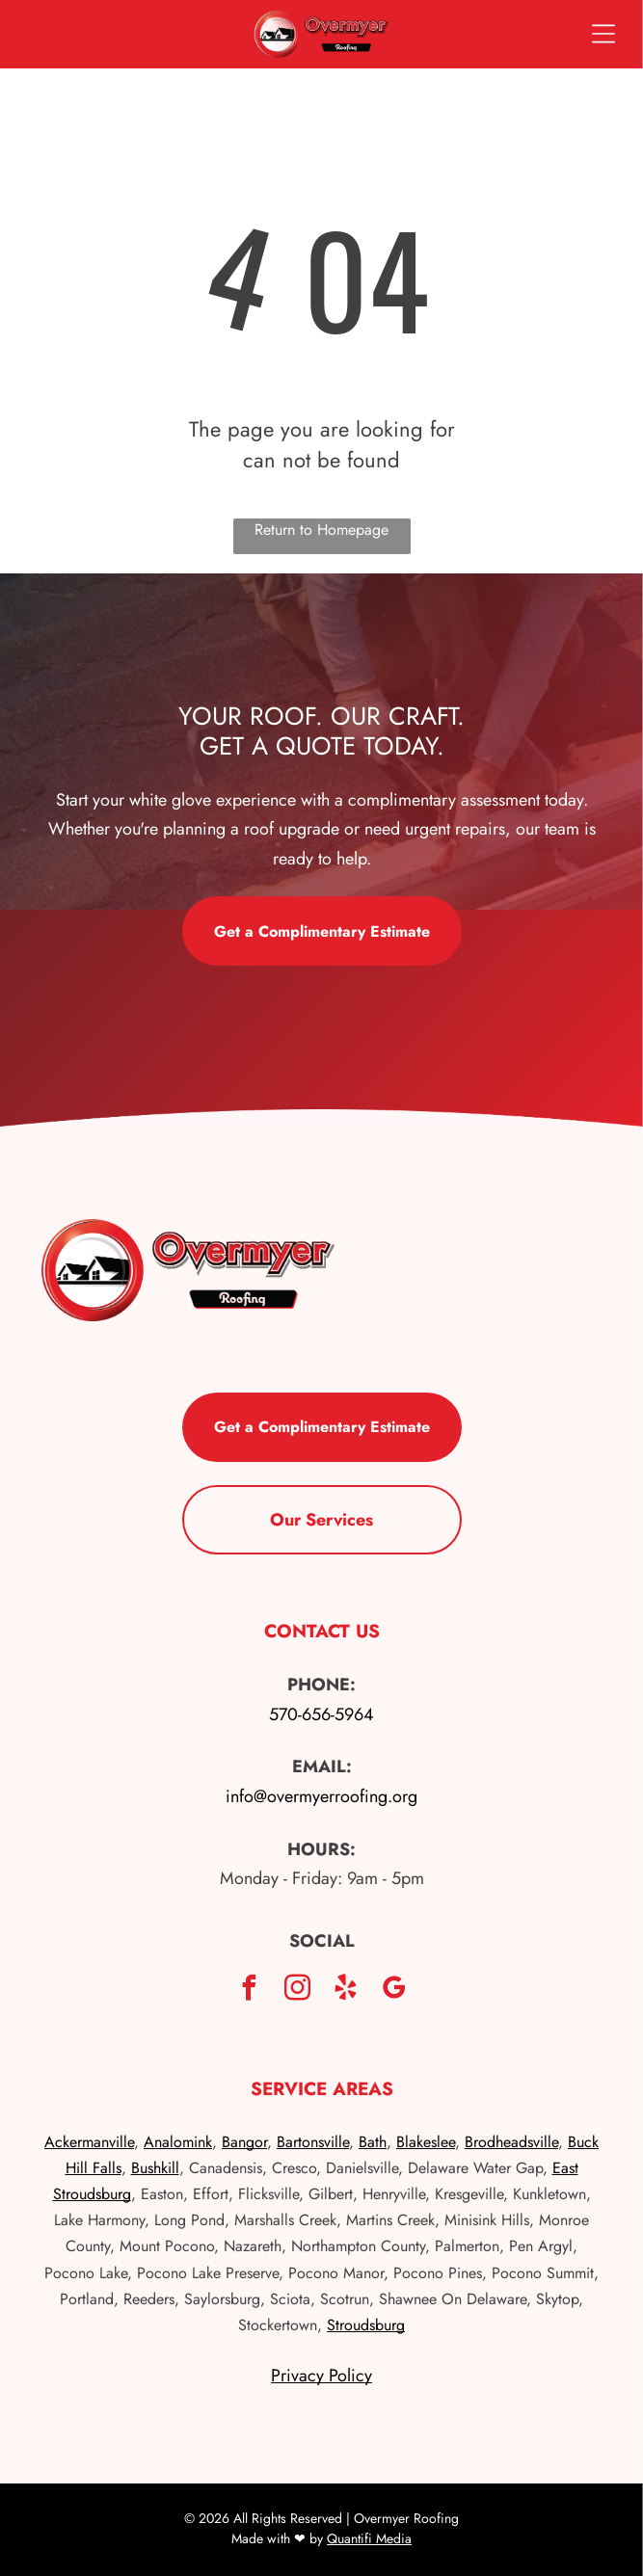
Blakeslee (425, 2142)
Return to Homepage (321, 529)
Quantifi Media (369, 2538)
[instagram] (298, 1990)
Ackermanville (89, 2142)
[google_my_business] (394, 1990)
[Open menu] (603, 33)
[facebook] (249, 1990)
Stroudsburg (366, 2325)
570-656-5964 (321, 1714)
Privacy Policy (321, 2375)
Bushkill (155, 2168)
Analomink (178, 2142)
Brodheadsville (511, 2142)
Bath (373, 2142)
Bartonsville (313, 2142)
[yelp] (346, 1990)
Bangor (244, 2142)
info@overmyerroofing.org (321, 1796)
